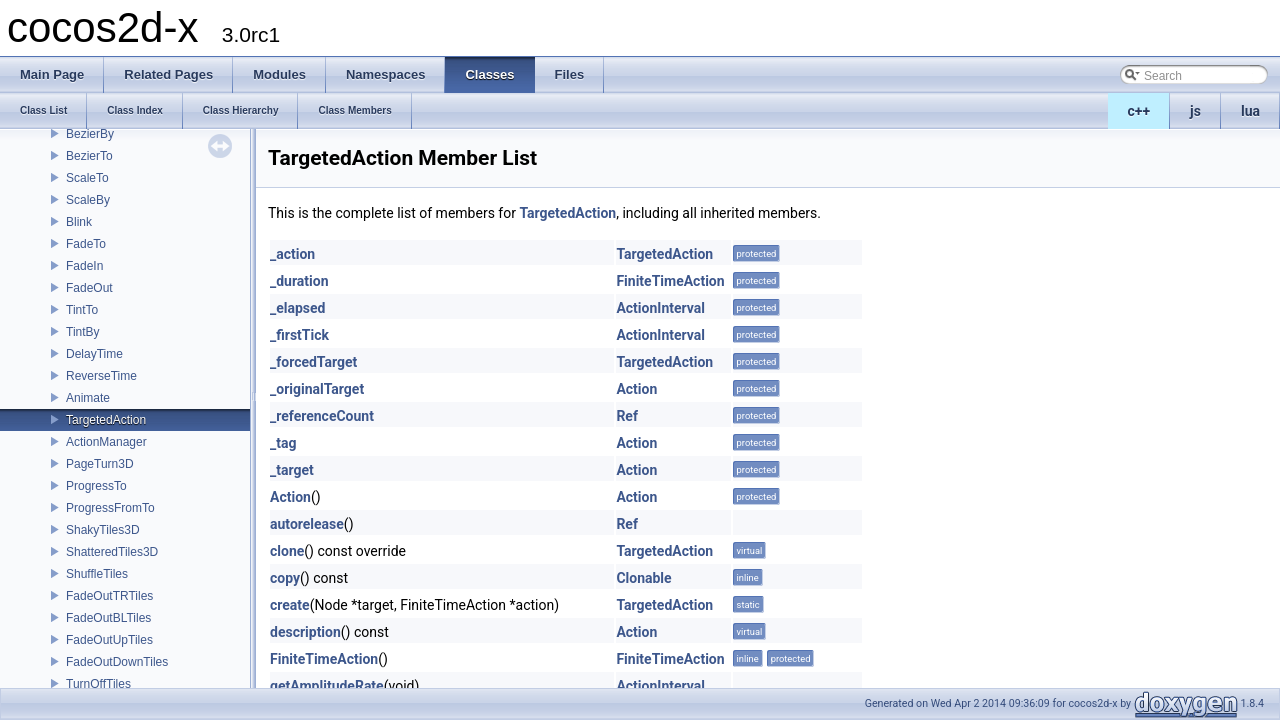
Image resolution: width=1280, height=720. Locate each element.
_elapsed (298, 308)
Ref (627, 416)
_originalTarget (317, 389)
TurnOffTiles (98, 684)
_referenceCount (322, 416)
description (305, 632)
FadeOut (89, 288)
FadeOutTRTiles (109, 596)
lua (1250, 111)
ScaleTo (87, 178)
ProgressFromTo (110, 508)
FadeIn (84, 266)
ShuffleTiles (97, 574)
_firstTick (299, 335)
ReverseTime (101, 376)
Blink (79, 222)
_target (292, 470)
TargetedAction (106, 420)
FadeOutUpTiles (109, 640)
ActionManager (106, 442)
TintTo (82, 310)
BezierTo (89, 156)
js (1195, 111)
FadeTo (86, 244)
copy (285, 578)
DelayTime (94, 354)
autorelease (307, 524)
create (290, 605)
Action (636, 389)
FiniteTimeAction (670, 281)
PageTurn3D (100, 464)
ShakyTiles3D (103, 530)
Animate (88, 398)
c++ (1139, 111)
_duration (299, 281)
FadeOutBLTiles (108, 618)
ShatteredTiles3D (112, 552)
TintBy (83, 332)
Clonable (643, 578)
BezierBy (90, 134)
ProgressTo (96, 486)
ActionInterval (660, 308)
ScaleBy (88, 200)
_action (292, 254)
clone (287, 551)
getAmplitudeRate (327, 686)
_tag (283, 443)
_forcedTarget (313, 362)
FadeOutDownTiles (117, 662)
